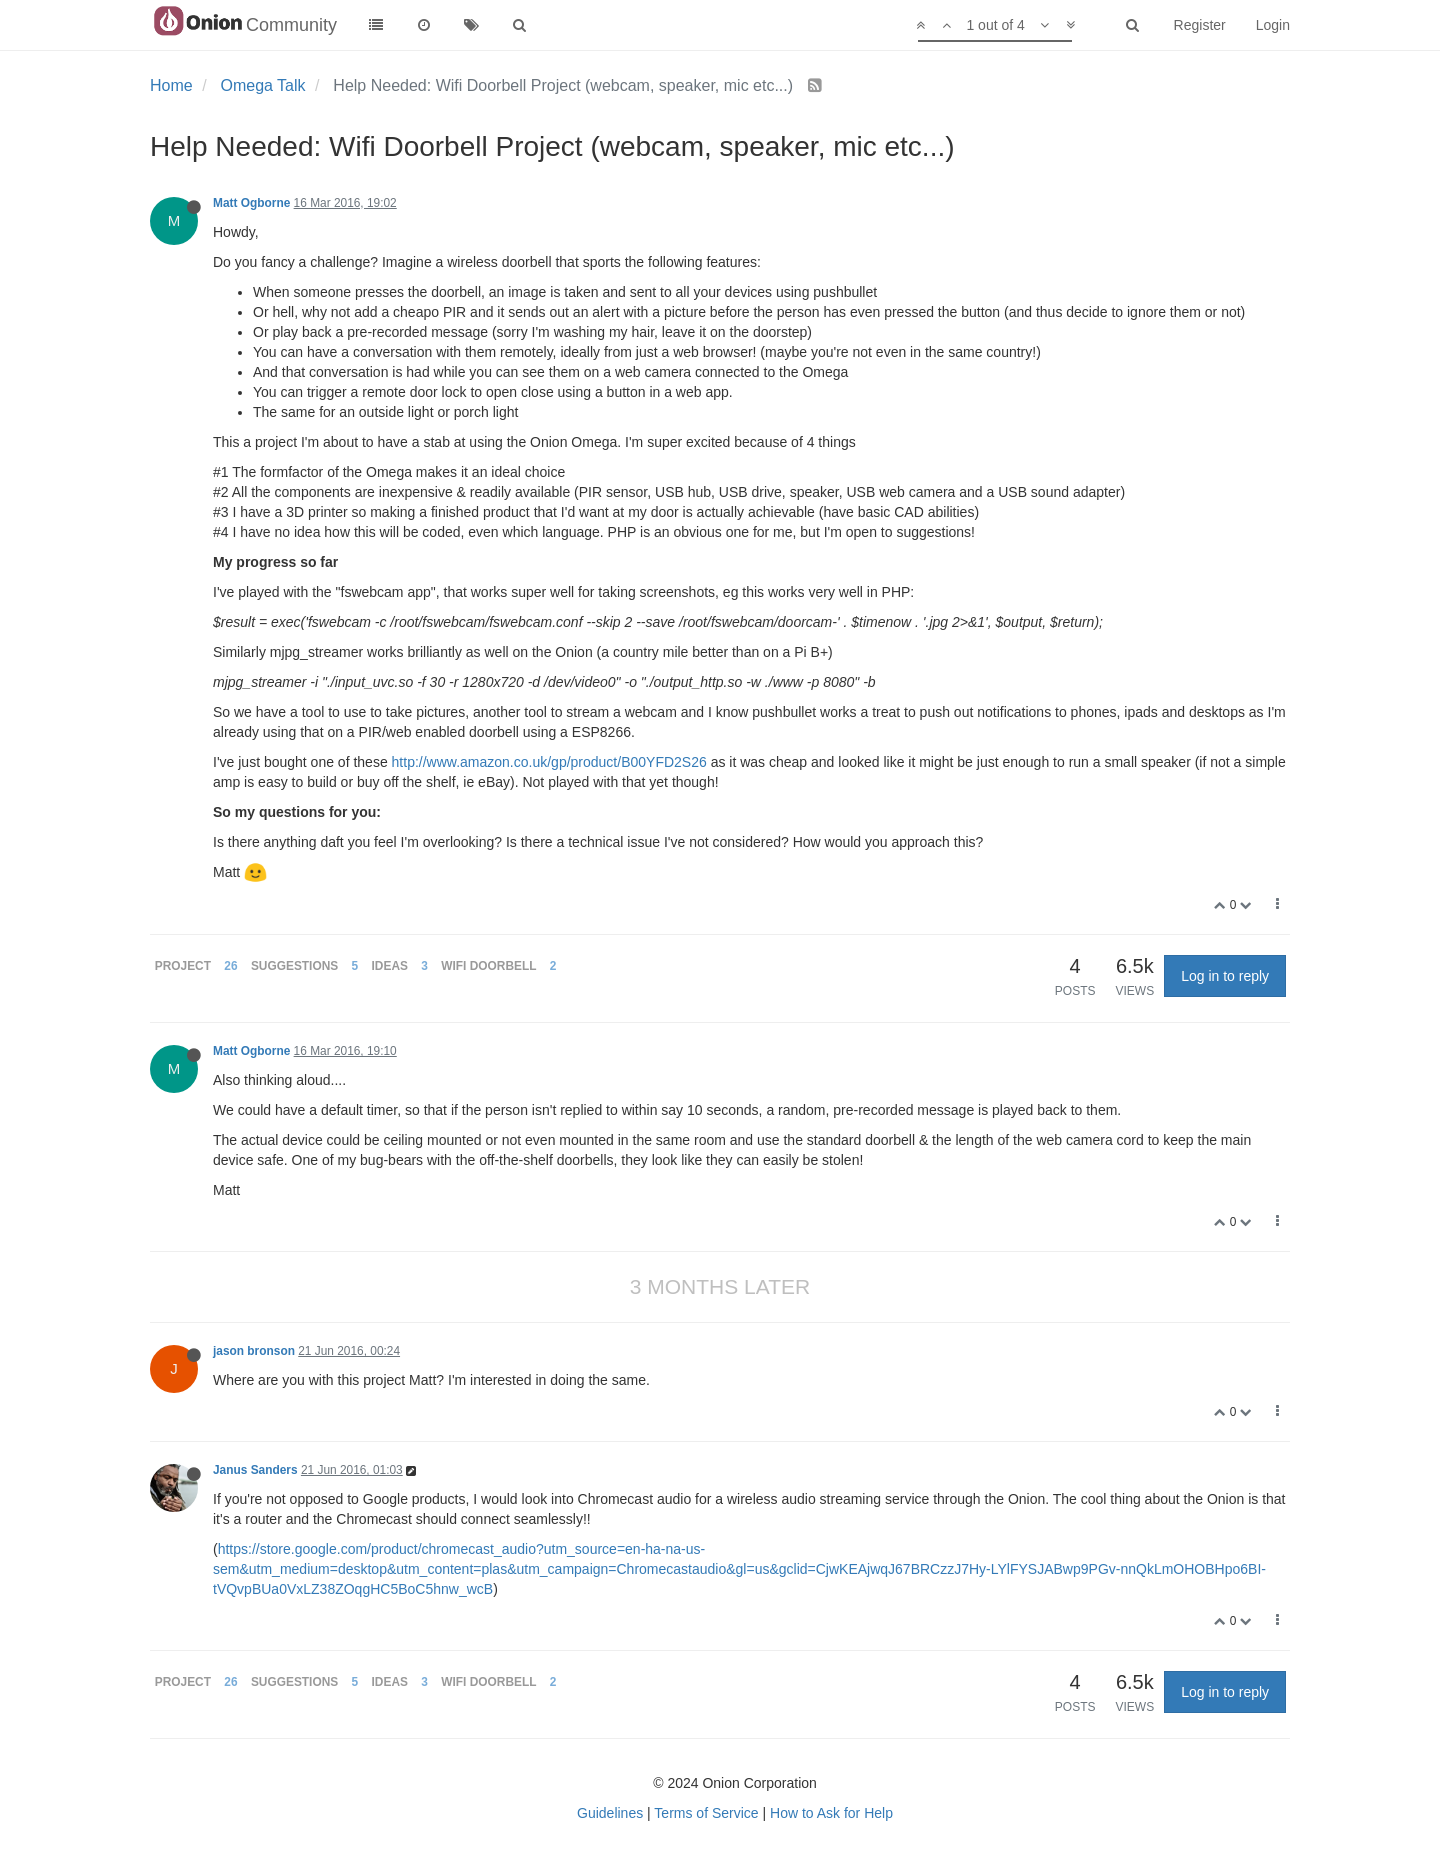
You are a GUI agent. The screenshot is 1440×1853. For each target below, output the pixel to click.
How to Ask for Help (831, 1813)
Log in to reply (1225, 976)
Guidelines (610, 1813)
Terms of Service (706, 1813)
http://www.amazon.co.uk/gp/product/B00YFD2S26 (549, 762)
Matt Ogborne (251, 203)
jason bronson (254, 1351)
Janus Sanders (255, 1470)
